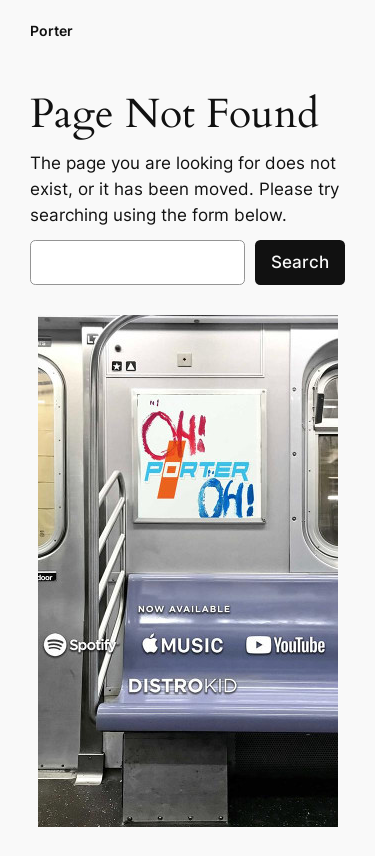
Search (300, 262)
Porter (51, 30)
